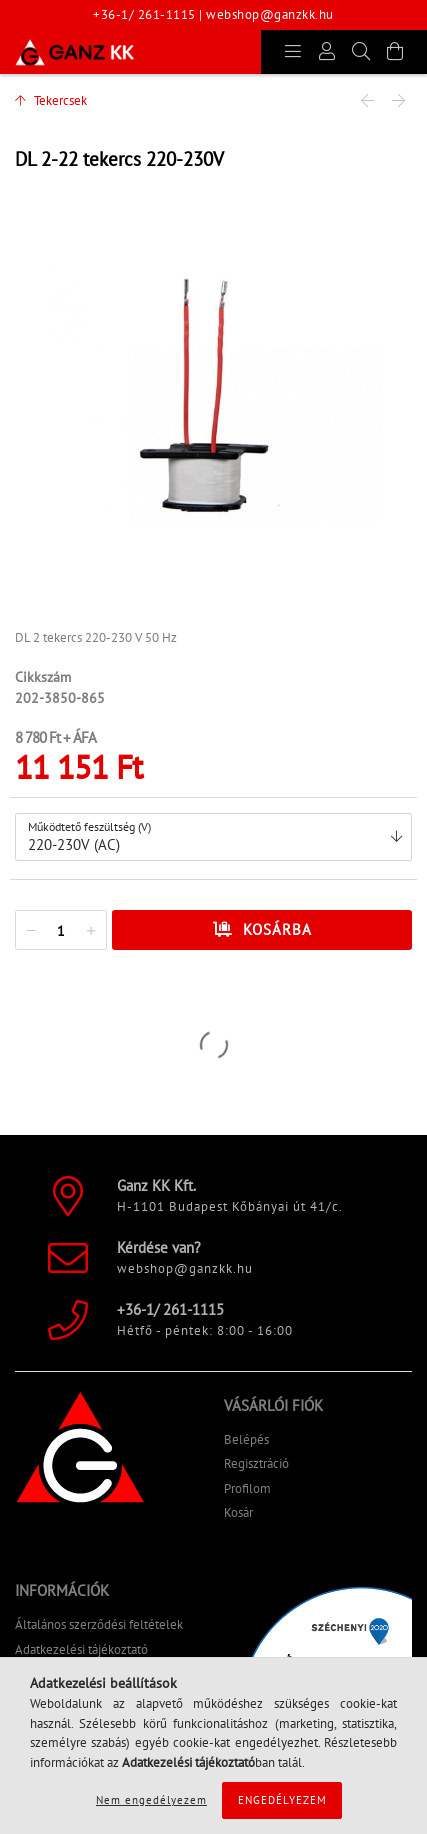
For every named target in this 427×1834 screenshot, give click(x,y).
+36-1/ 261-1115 (144, 14)
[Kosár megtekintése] (395, 52)
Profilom (247, 1488)
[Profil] (327, 52)
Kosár (238, 1512)
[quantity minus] (31, 931)
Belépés (246, 1439)
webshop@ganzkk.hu (270, 14)
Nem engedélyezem (151, 1800)
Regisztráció (256, 1463)
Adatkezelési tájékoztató (81, 1649)
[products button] (293, 52)
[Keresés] (361, 52)
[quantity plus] (91, 931)
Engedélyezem (282, 1800)
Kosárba (277, 929)
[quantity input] (61, 931)
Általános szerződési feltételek (99, 1624)
